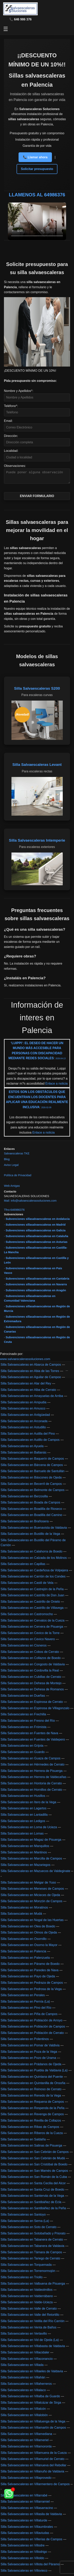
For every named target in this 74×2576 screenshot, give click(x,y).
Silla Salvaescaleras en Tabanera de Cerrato (32, 2242)
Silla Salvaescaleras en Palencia (23, 1953)
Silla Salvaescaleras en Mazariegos (26, 1867)
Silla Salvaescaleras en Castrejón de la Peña (32, 1591)
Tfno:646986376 (14, 1212)
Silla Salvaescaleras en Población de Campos (33, 2029)
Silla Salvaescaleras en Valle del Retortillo (30, 2317)
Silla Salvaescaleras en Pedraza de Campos (32, 1985)
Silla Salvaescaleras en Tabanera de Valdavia (32, 2248)
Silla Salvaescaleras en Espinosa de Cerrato (32, 1704)
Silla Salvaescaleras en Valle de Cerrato (29, 2311)
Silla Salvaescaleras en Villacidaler (25, 2354)
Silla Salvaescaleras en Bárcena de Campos (32, 1467)
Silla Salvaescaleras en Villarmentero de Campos (35, 2486)
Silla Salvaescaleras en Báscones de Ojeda (31, 1479)
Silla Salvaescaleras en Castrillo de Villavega (32, 1610)
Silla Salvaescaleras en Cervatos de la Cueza (33, 1623)
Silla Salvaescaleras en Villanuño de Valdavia (32, 2473)
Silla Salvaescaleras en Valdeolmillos (26, 2292)
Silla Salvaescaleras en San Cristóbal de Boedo (34, 2166)
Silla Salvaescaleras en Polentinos (25, 2041)
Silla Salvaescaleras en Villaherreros (26, 2386)
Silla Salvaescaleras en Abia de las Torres (30, 1373)
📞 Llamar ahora (35, 157)
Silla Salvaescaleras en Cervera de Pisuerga (32, 1629)
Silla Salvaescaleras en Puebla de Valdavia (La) (34, 2072)
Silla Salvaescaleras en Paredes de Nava (30, 1972)
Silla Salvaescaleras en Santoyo (23, 2217)
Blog (7, 1161)
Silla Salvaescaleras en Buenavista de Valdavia (34, 1530)
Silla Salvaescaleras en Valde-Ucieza (27, 2304)
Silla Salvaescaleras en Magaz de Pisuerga (31, 1842)
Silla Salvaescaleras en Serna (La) (25, 2223)
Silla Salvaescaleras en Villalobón (24, 2417)
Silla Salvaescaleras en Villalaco (23, 2392)
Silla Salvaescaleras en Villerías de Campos (31, 2541)
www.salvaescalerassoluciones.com (25, 1361)
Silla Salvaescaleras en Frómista (23, 1729)
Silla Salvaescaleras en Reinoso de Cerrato (31, 2091)
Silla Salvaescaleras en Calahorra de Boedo (31, 1553)
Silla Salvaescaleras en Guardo (23, 1754)
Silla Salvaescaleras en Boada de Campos (30, 1504)
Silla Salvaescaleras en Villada (22, 2367)
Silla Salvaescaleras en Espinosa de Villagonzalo (35, 1710)
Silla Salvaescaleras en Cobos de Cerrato (30, 1654)
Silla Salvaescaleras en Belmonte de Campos (33, 1492)
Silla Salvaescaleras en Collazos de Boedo (31, 1660)
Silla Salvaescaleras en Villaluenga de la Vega (33, 2423)
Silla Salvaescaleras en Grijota (22, 1748)
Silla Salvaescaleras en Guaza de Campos (30, 1760)
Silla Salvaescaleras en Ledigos (23, 1823)
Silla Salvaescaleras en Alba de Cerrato (28, 1392)
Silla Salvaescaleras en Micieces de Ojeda (30, 1897)
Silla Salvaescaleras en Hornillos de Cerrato (31, 1792)
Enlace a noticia (55, 1086)
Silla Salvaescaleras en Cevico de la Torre (30, 1635)
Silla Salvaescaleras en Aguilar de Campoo (31, 1379)
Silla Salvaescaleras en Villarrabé (24, 2497)
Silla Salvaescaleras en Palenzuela (25, 1960)
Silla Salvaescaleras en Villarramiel (25, 2504)
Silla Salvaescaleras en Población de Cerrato (32, 2035)
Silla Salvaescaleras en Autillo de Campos (30, 1442)
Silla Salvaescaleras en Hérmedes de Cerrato (33, 1767)
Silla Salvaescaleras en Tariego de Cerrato (30, 2260)
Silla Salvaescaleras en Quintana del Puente (32, 2079)
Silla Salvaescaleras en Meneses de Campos (32, 1891)
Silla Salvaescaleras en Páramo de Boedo (30, 1966)
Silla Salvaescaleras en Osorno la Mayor (29, 1947)
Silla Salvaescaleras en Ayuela (22, 1448)
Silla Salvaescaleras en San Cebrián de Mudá (33, 2160)
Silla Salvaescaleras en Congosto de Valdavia (33, 1666)
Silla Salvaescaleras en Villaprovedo (26, 2480)
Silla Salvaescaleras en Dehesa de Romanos (32, 1691)
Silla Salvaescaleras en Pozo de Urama (28, 2060)
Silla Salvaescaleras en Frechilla (23, 1716)
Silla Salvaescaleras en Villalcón (23, 2411)
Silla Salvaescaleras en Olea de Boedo (28, 1928)
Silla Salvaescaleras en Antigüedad (25, 1417)
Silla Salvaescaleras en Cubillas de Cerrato (31, 1679)
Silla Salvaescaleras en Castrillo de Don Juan (32, 1597)
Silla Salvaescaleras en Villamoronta (26, 2448)
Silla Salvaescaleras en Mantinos (24, 1854)
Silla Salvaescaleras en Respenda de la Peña (33, 2110)
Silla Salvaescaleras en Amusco (23, 1410)
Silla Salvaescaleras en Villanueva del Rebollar (33, 2467)
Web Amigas (12, 1188)
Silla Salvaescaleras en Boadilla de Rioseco (31, 1511)
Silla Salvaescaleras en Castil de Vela (27, 1585)
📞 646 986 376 (20, 19)
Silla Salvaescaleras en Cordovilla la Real (30, 1672)
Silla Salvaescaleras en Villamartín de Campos (33, 2430)
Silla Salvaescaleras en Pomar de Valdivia (30, 2047)
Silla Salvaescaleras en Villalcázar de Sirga (31, 2405)
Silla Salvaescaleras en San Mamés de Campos (34, 2173)
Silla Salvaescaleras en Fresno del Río (28, 1723)
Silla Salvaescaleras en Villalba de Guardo (30, 2398)
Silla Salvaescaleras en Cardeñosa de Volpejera (34, 1572)
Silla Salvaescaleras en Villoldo (22, 2560)
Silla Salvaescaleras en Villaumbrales (27, 2529)
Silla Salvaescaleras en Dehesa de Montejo (31, 1685)
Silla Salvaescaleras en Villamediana (26, 2436)
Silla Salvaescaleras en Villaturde (24, 2522)
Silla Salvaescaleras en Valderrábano (27, 2298)
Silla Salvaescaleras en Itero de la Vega (28, 1804)
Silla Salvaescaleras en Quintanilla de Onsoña (33, 2085)
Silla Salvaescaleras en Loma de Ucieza (29, 1829)
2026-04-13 (60, 1061)
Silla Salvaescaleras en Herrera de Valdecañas (33, 1779)
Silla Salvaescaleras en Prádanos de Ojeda (31, 2066)
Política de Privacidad (17, 1177)
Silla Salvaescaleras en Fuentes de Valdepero (33, 1742)
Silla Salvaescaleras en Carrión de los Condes (33, 1578)
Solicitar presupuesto (37, 169)
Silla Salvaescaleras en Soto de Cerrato (28, 2229)
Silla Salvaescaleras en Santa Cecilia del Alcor (33, 2185)
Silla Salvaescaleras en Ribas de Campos (30, 2129)
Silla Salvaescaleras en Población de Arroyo (31, 2022)
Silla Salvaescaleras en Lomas (22, 1836)
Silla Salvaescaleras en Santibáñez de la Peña (33, 2210)
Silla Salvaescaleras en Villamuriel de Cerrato (32, 2461)
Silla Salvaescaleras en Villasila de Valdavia (31, 2516)
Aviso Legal (11, 1167)
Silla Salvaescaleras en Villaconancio (27, 2361)
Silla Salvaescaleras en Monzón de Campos (31, 1903)
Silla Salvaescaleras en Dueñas (23, 1698)
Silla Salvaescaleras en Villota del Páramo (30, 2566)
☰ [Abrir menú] (5, 29)
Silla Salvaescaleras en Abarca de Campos (31, 1367)
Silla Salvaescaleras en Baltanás (23, 1455)
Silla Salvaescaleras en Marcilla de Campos (31, 1861)
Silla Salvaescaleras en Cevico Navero (28, 1641)
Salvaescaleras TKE (16, 1155)
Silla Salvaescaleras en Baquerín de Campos (32, 1461)
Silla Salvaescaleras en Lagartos (23, 1810)
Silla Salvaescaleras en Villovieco (24, 2573)
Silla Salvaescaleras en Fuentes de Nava (29, 1735)
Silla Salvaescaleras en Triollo (22, 2279)
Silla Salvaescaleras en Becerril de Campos (31, 1486)
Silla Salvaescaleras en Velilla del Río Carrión (33, 2323)
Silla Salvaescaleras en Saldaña (23, 2141)
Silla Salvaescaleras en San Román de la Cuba (34, 2179)
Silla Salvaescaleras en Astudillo (23, 1429)
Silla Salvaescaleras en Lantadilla (24, 1817)
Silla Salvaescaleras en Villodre (23, 2547)
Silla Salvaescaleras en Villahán (23, 2379)
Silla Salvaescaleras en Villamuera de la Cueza (34, 2455)
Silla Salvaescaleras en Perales (23, 1997)
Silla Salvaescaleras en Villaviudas (25, 2535)
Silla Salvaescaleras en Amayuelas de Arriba (32, 1398)
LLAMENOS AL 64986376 (37, 194)
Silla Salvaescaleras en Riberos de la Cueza (32, 2135)
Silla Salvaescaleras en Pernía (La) (25, 2004)
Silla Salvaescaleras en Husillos (23, 1798)
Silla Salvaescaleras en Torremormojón (28, 2273)
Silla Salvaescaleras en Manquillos (25, 1848)
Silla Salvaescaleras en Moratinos (24, 1910)
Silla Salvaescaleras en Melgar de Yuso (28, 1885)
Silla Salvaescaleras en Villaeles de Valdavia (32, 2373)
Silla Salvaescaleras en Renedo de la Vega (31, 2098)
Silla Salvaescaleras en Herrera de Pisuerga (32, 1773)
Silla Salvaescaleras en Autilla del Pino (28, 1436)
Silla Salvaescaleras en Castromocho (27, 1616)
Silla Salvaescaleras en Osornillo (24, 1941)
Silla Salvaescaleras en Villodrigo (24, 2554)
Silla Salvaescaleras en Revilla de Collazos (31, 2123)
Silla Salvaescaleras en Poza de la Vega (29, 2054)
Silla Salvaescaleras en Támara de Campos (31, 2254)
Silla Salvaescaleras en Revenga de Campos (32, 2116)
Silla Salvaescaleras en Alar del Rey (26, 1385)
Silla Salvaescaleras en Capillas (23, 1566)
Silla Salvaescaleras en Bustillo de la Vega (30, 1536)
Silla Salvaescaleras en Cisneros (24, 1647)
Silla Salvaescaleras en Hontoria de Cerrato (31, 1785)
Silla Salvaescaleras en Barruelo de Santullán (33, 1473)
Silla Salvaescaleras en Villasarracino (27, 2510)
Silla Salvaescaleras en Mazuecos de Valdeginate (35, 1873)
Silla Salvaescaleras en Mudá (21, 1916)
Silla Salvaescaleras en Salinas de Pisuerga (31, 2148)
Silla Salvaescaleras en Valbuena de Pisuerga (33, 2286)
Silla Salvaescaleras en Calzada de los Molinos (34, 1560)
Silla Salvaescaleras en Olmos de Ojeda (29, 1935)
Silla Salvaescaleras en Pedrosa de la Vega (31, 1991)
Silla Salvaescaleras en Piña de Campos (29, 2016)
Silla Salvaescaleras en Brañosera (25, 1523)
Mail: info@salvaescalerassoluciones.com (30, 1203)
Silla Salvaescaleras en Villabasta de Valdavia (33, 2348)
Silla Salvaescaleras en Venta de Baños (28, 2329)
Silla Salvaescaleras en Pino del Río (26, 2010)
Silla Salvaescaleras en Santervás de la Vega (32, 2198)
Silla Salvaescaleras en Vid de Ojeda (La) (30, 2342)
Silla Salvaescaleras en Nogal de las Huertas (32, 1922)
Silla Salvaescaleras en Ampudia (23, 1404)
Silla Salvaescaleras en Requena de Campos (32, 2104)
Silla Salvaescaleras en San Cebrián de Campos (35, 2154)
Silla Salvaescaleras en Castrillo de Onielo (30, 1604)
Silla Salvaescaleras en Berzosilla (24, 1498)
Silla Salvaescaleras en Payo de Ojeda (28, 1978)
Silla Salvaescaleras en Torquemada (26, 2267)
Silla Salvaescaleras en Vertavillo (24, 2336)
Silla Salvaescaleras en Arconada (24, 1423)
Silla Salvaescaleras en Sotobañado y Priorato (33, 2235)
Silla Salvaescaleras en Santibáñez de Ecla (31, 2204)
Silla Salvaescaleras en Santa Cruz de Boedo (32, 2192)
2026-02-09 (46, 1110)
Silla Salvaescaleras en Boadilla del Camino (31, 1517)
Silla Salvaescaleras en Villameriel (25, 2442)
